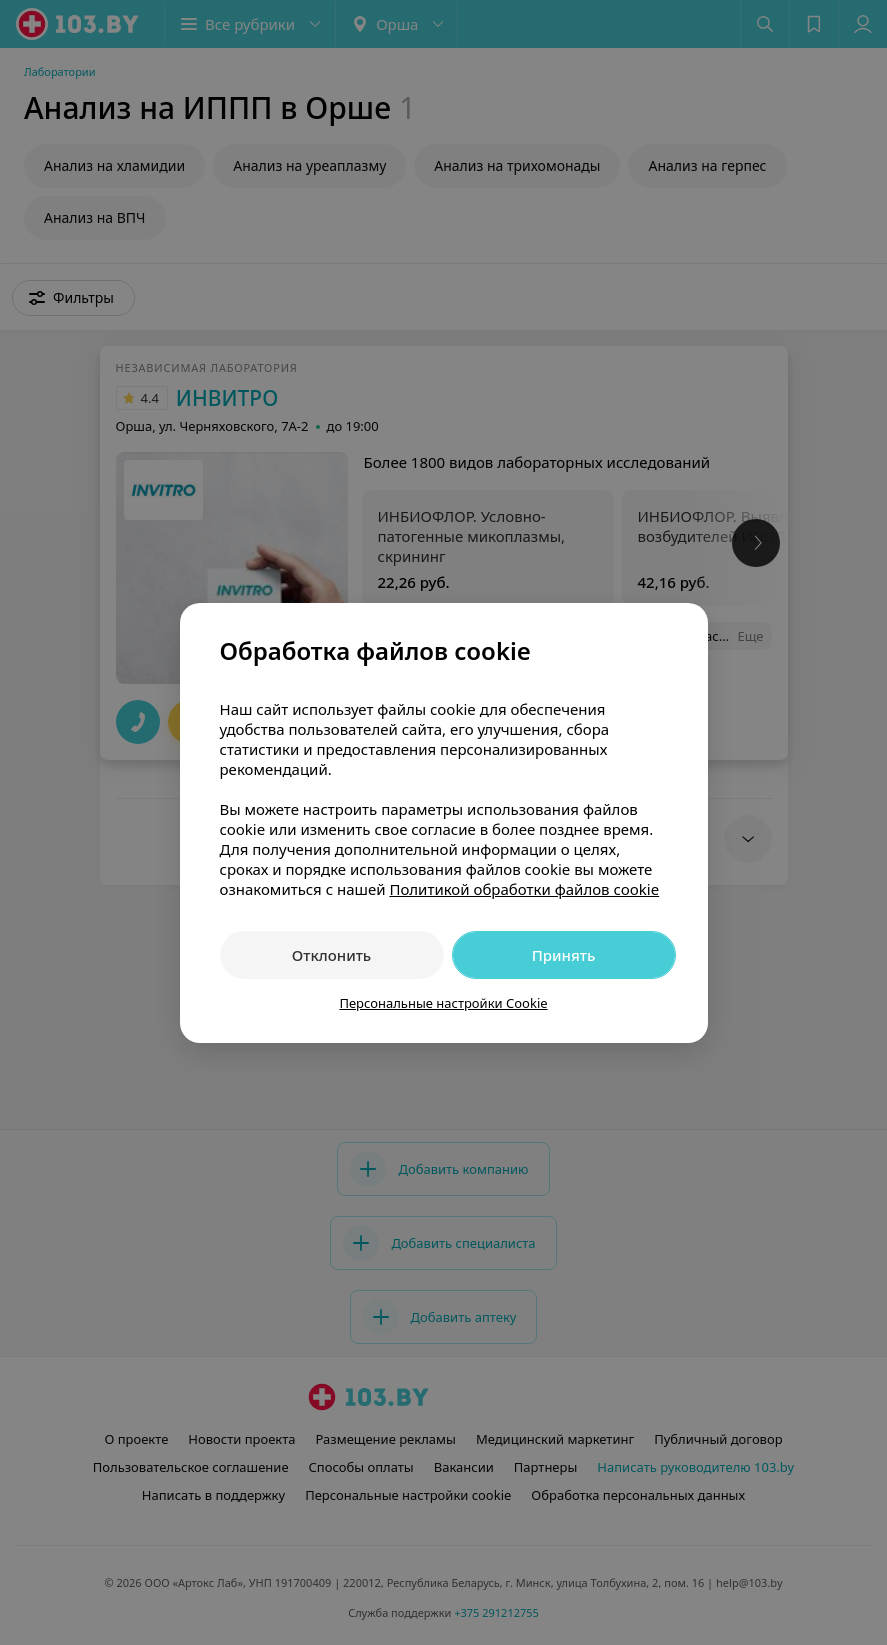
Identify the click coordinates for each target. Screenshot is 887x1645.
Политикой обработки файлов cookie (524, 889)
